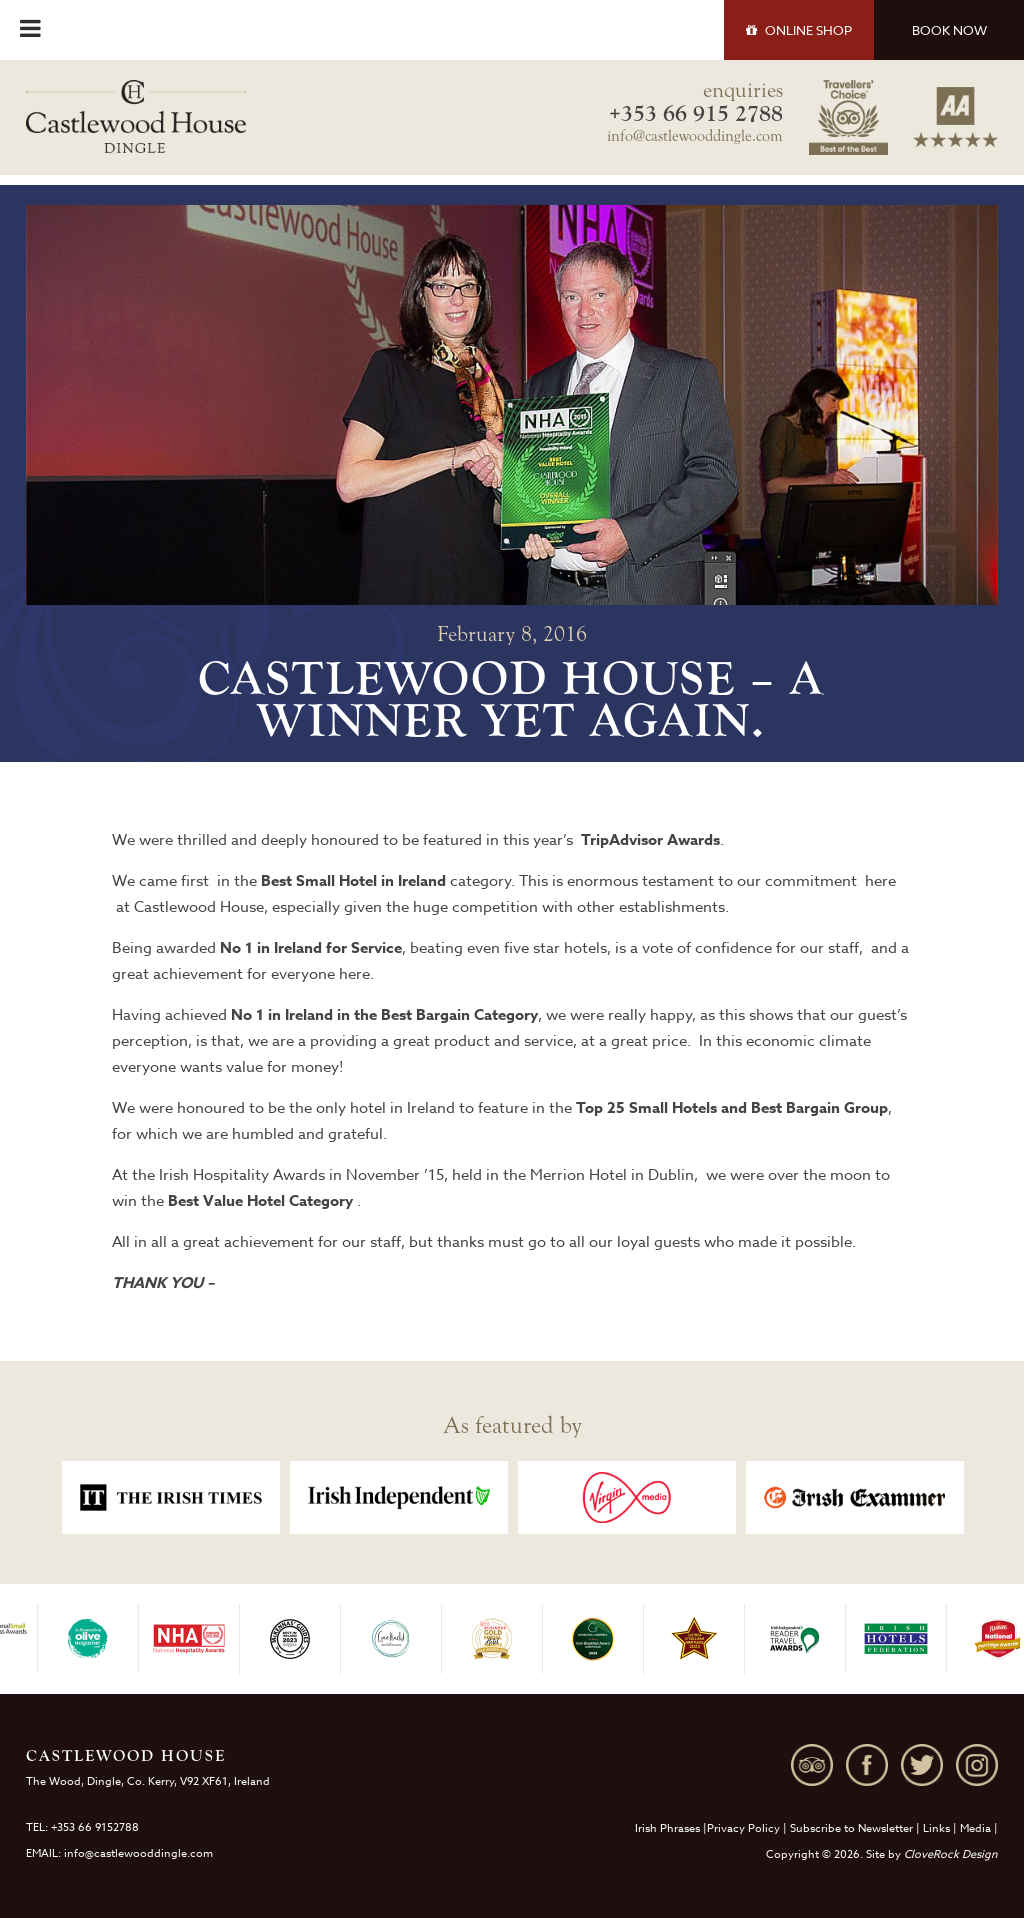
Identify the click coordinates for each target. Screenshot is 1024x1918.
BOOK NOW (949, 30)
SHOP (799, 30)
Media (975, 1828)
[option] (171, 1497)
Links (936, 1828)
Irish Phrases (667, 1828)
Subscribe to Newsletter (851, 1828)
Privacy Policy (743, 1828)
